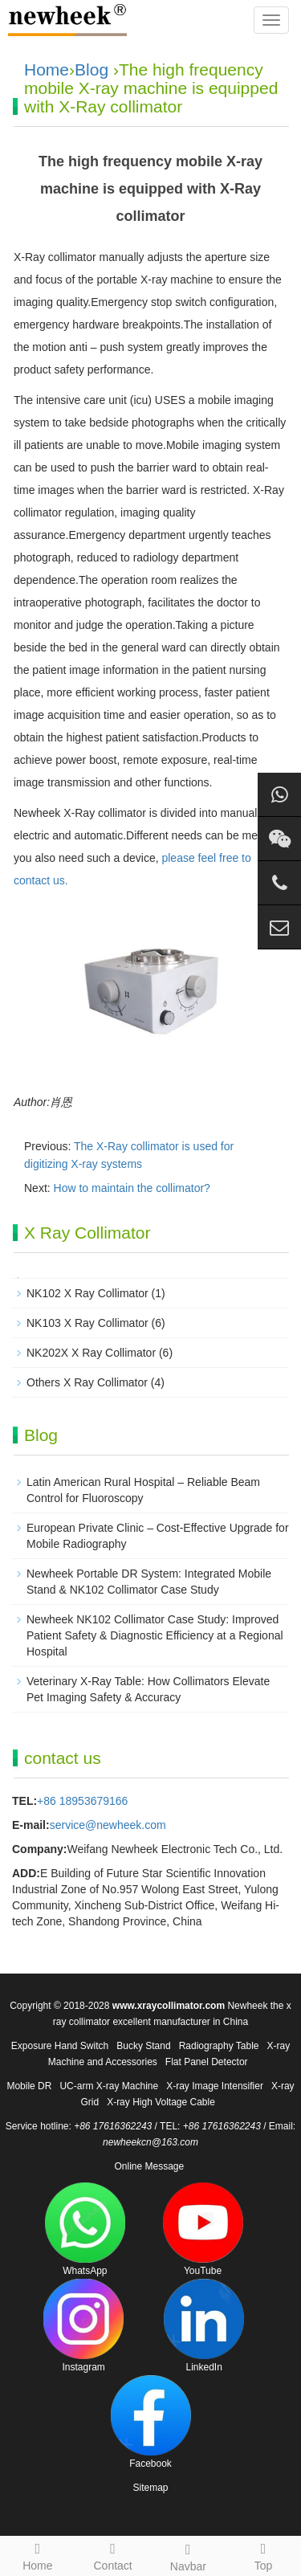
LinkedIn (204, 2326)
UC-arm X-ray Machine (108, 2086)
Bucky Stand (143, 2045)
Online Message (149, 2166)
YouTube (203, 2229)
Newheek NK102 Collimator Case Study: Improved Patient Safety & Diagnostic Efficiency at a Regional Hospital (154, 1635)
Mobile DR (28, 2086)
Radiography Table (219, 2045)
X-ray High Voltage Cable (161, 2102)
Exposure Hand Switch (59, 2045)
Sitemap (150, 2487)
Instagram (83, 2326)
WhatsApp (85, 2229)
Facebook (151, 2422)
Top (263, 2554)
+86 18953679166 (82, 1800)
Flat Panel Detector (206, 2062)
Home (46, 69)
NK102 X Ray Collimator (87, 1293)
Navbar (189, 2555)
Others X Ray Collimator (87, 1382)
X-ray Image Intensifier (214, 2086)
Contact (113, 2554)
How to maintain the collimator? (132, 1188)
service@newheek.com (108, 1825)
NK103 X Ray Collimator (87, 1323)
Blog (91, 69)
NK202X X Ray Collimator (91, 1352)
